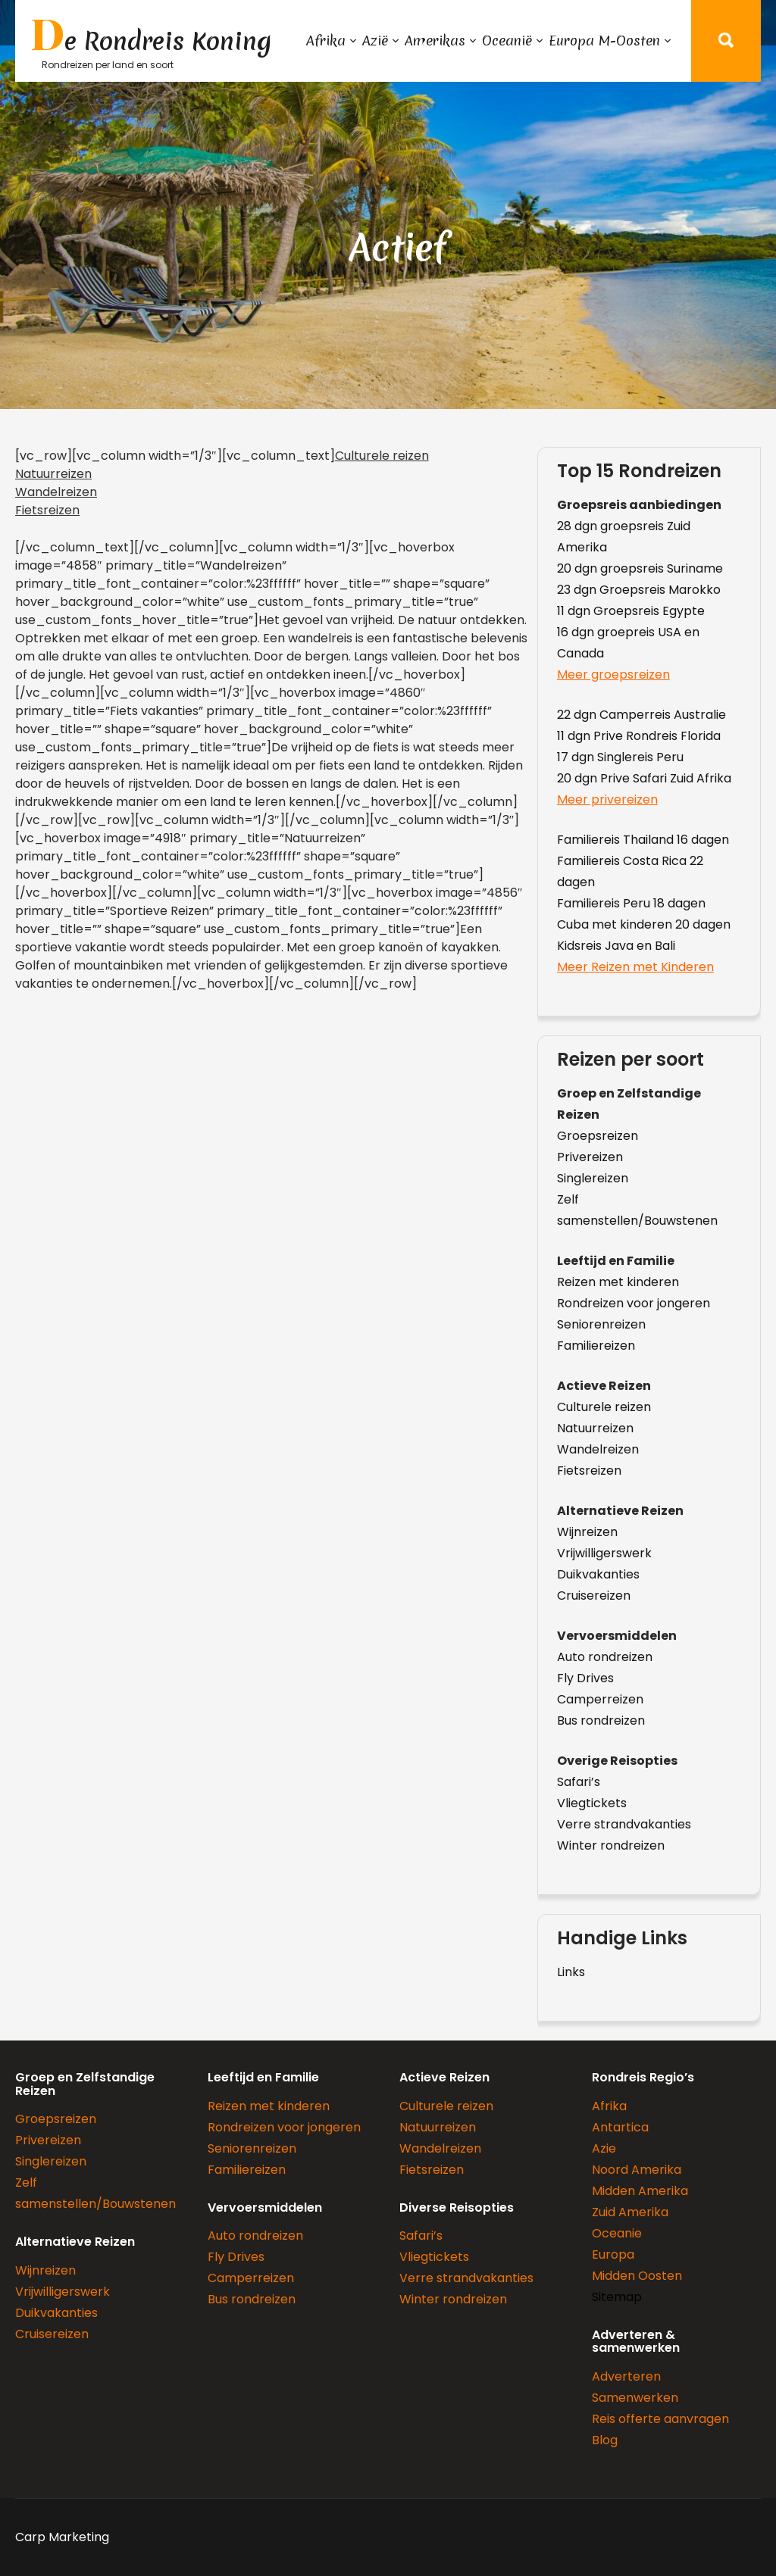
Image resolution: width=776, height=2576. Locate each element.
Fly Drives (585, 1678)
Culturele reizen (382, 455)
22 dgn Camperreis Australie (641, 714)
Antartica (620, 2127)
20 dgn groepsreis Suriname (640, 568)
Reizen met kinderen (618, 1282)
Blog (605, 2440)
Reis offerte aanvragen (660, 2419)
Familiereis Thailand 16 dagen (643, 839)
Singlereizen (592, 1178)
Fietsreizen (47, 510)
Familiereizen (596, 1345)
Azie (604, 2148)
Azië (375, 40)
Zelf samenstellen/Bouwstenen (637, 1210)
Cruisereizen (593, 1595)
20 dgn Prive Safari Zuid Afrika (644, 778)
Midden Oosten (637, 2275)
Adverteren (626, 2376)
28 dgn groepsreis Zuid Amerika (623, 536)
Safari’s (578, 1782)
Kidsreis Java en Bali (616, 945)
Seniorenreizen (601, 1324)
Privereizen (590, 1157)
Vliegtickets (592, 1803)
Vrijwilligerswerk (604, 1553)
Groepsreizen (597, 1135)
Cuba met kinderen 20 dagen (644, 924)
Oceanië (507, 40)
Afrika (326, 40)
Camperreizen (600, 1699)
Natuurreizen (53, 473)
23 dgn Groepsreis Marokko (639, 589)
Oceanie (617, 2233)
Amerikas (435, 40)
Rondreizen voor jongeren (633, 1303)
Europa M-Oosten (604, 40)
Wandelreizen (56, 492)
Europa (613, 2254)
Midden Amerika (640, 2191)
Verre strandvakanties (624, 1824)
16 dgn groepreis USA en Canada (628, 642)
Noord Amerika (636, 2169)
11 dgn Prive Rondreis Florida (639, 736)
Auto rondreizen (604, 1657)
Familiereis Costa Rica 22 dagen (630, 871)
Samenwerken (635, 2397)
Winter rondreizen (611, 1845)
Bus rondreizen (601, 1720)
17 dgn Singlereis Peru (620, 757)
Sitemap (617, 2297)
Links (571, 1972)
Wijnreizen (587, 1532)
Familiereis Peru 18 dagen (631, 903)
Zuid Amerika (630, 2212)
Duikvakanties (598, 1574)
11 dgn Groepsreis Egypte (631, 611)
